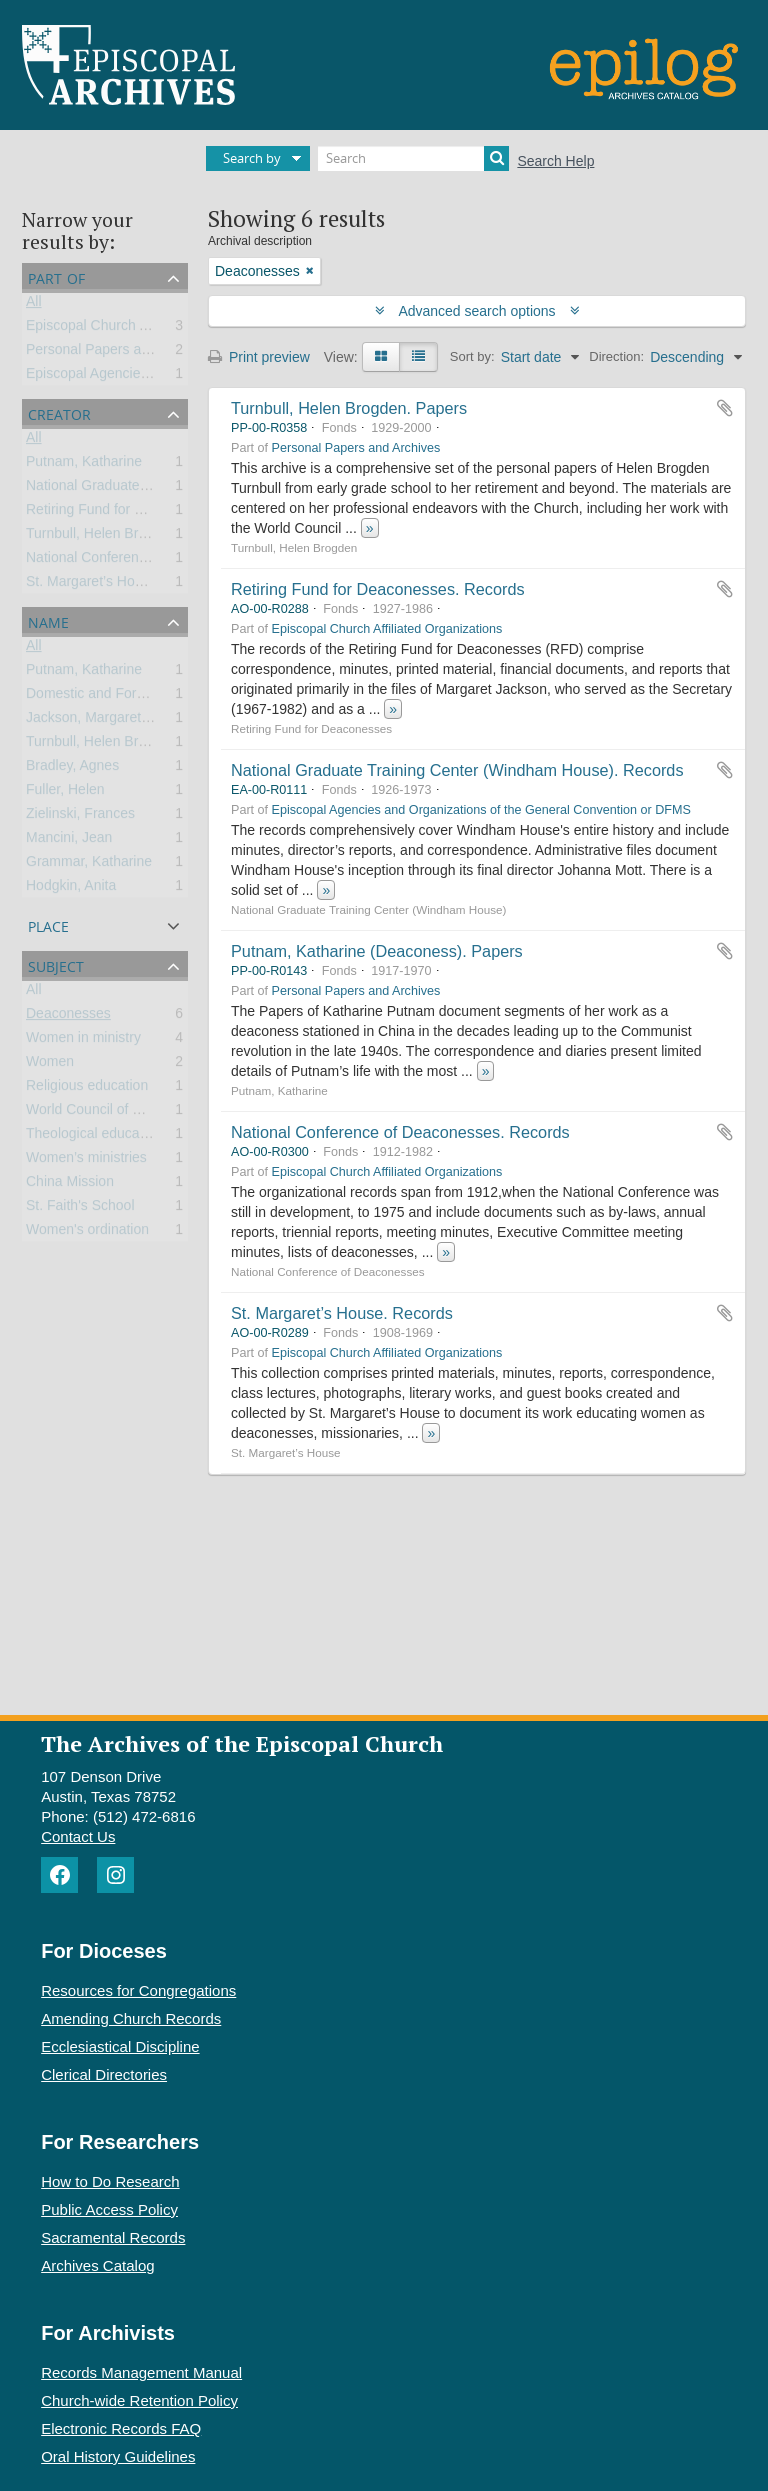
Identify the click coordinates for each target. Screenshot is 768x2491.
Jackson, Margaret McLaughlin (121, 721)
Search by (252, 158)
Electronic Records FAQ (121, 2428)
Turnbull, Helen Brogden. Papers (349, 408)
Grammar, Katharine (89, 865)
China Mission (70, 1185)
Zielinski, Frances (80, 817)
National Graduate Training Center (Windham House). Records (457, 770)
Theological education (94, 1137)
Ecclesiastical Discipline (120, 2046)
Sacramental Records (113, 2237)
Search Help (555, 161)
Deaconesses (68, 1017)
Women (50, 1065)
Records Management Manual (141, 2372)
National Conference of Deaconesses (142, 561)
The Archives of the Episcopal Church (242, 1743)
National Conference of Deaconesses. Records (400, 1132)
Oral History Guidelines (118, 2456)
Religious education (87, 1089)
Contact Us (78, 1836)
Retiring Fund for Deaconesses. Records (378, 589)
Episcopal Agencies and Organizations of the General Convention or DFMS (481, 810)
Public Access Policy (109, 2209)
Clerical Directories (104, 2074)
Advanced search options (477, 311)
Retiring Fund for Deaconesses (122, 513)
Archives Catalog (97, 2265)
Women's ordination (87, 1233)
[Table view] (418, 357)
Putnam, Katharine (84, 465)
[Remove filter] (310, 271)
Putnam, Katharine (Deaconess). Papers (377, 951)
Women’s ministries (86, 1161)
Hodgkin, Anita (71, 889)
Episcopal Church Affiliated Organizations (154, 329)
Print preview (259, 357)
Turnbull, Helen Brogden (101, 537)
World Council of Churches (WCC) (132, 1113)
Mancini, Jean (69, 841)
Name (48, 620)
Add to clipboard (725, 408)
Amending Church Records (131, 2018)
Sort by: (472, 356)
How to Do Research (110, 2181)
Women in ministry (83, 1041)
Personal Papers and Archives (120, 353)
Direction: (616, 356)
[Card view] (381, 357)
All (34, 305)
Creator (59, 412)
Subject (56, 964)
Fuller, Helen (65, 793)
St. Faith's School (80, 1209)
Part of (56, 276)
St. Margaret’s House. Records (342, 1313)
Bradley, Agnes (72, 769)
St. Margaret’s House (91, 585)
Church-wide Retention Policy (139, 2400)
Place (48, 924)
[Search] (413, 158)
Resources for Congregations (138, 1990)
